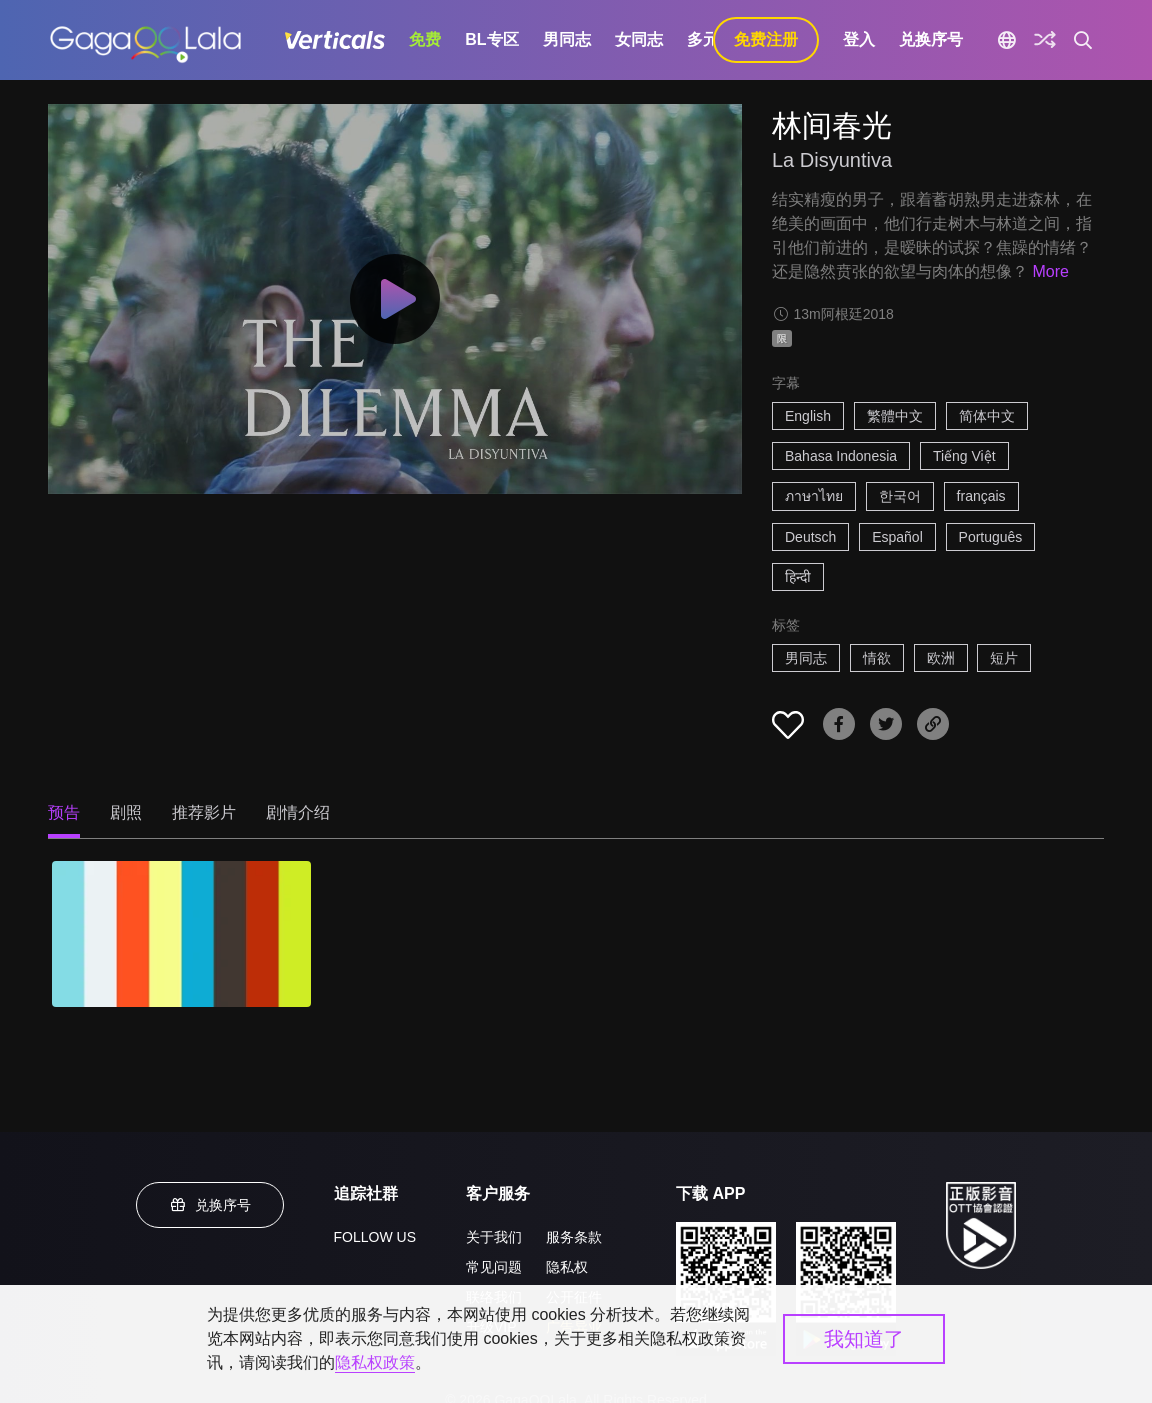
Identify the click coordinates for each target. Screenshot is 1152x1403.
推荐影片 (204, 812)
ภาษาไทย (814, 496)
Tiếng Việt (964, 456)
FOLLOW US (375, 1237)
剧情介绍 (298, 812)
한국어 (900, 496)
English (808, 416)
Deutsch (810, 537)
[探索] (1045, 40)
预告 (64, 812)
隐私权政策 (375, 1362)
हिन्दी (798, 577)
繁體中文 (895, 416)
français (981, 496)
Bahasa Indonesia (841, 456)
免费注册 (766, 39)
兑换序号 (931, 39)
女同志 (639, 39)
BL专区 (491, 39)
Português (991, 537)
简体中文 (987, 416)
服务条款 (574, 1237)
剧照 (126, 812)
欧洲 (941, 658)
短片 (1004, 658)
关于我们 (494, 1237)
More (1050, 271)
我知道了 (864, 1339)
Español (897, 537)
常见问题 (494, 1267)
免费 (425, 39)
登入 (859, 39)
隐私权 (567, 1267)
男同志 (567, 39)
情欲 (877, 658)
